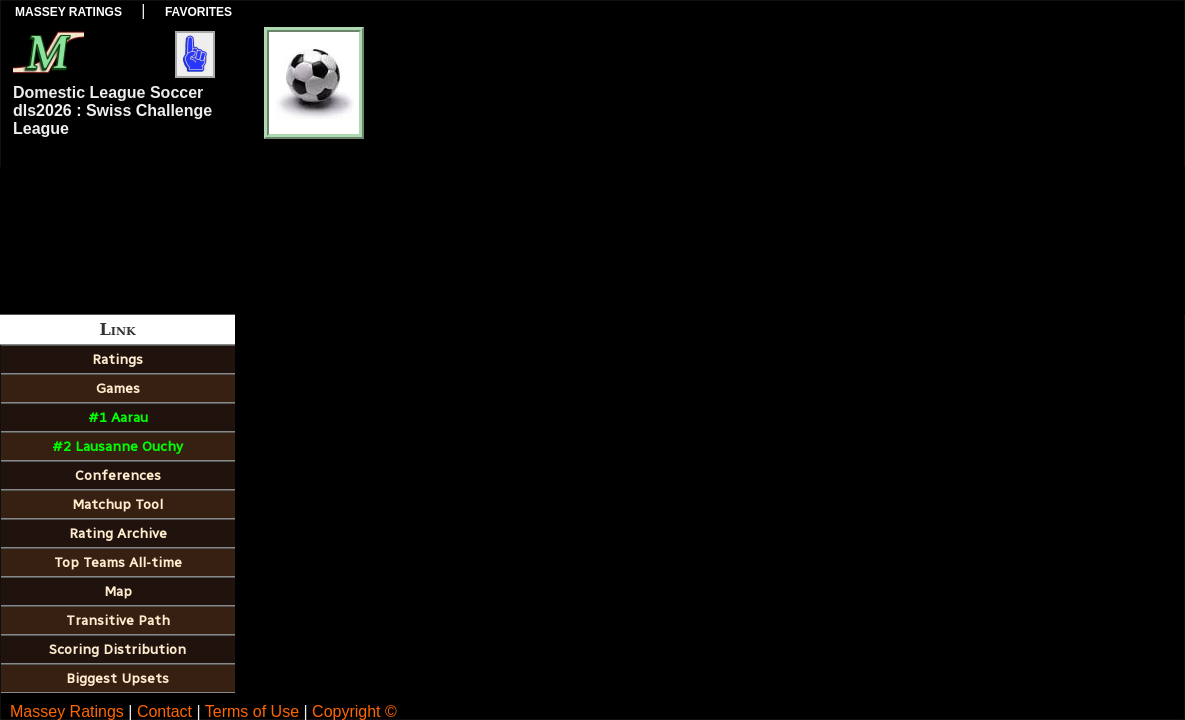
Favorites (198, 12)
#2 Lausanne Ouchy (117, 446)
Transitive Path (118, 620)
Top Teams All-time (118, 562)
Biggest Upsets (117, 678)
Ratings (117, 359)
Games (118, 388)
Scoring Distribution (117, 649)
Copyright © (354, 711)
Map (118, 591)
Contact (164, 711)
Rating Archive (118, 533)
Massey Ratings (68, 12)
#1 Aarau (118, 417)
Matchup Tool (117, 504)
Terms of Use (252, 711)
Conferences (118, 475)
